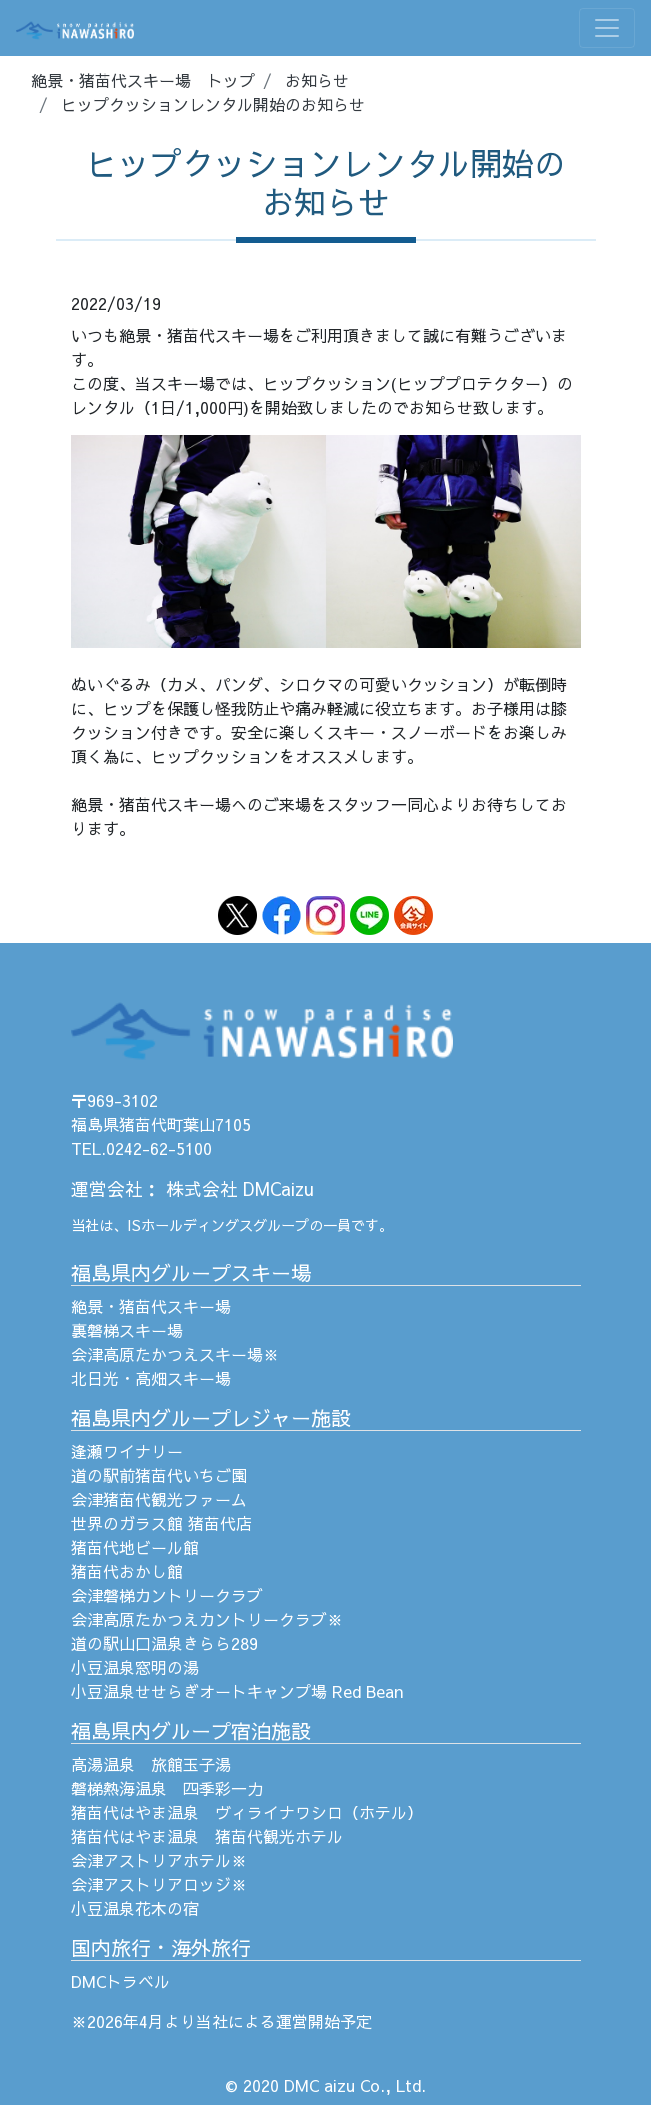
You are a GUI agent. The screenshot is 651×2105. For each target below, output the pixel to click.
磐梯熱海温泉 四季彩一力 (167, 1788)
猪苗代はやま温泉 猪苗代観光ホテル (207, 1836)
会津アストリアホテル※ (159, 1860)
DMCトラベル (120, 1981)
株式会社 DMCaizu (240, 1188)
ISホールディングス (190, 1225)
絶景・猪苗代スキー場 (151, 1306)
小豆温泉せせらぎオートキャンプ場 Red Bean (237, 1691)
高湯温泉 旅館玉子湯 (151, 1764)
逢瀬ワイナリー (127, 1451)
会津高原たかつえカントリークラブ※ (207, 1619)
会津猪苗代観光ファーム (159, 1499)
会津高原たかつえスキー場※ (175, 1354)
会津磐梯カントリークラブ (167, 1595)
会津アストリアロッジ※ (159, 1884)
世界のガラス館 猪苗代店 (161, 1523)
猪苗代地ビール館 (135, 1547)
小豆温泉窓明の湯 (135, 1667)
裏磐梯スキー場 (127, 1330)
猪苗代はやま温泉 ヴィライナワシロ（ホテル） (247, 1812)
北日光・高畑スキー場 (151, 1378)
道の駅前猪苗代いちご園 (159, 1475)
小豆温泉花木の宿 (135, 1908)
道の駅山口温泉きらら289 (164, 1643)
